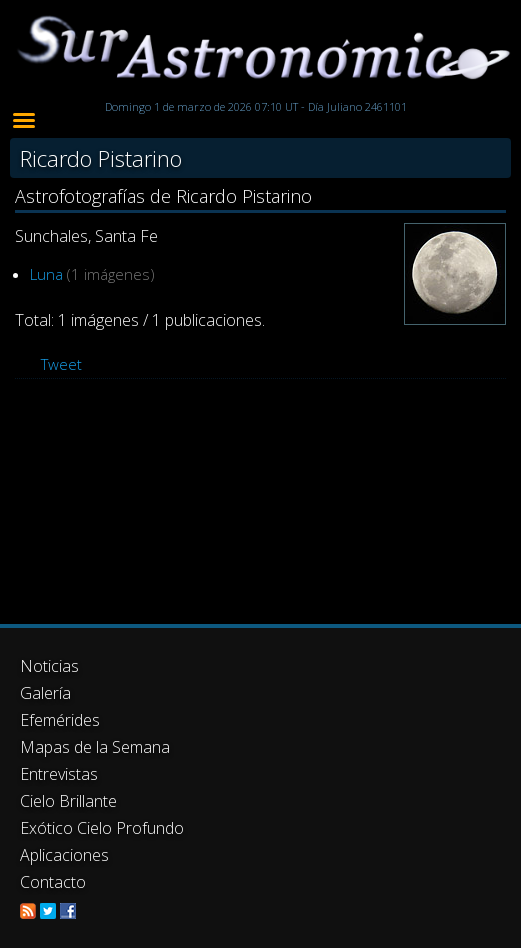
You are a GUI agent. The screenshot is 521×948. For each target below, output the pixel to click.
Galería (45, 693)
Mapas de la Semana (95, 747)
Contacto (53, 882)
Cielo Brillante (68, 801)
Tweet (61, 364)
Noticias (49, 666)
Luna (46, 274)
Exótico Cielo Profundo (102, 828)
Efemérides (60, 720)
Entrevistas (59, 774)
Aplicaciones (64, 855)
